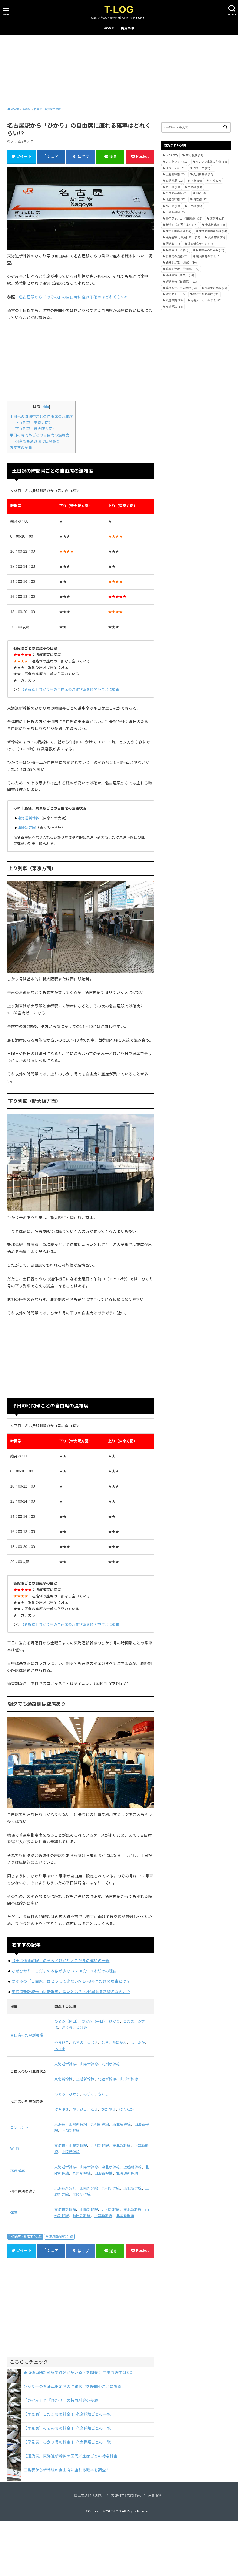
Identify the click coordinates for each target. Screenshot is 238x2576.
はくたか (137, 2043)
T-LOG (119, 9)
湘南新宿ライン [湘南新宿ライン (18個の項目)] (200, 243)
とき (105, 2043)
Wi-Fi (14, 2149)
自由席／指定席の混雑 (27, 2236)
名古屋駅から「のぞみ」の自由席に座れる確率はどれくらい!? (73, 297)
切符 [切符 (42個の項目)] (202, 193)
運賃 (13, 2213)
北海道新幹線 (127, 2173)
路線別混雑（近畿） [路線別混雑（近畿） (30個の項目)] (181, 262)
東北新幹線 (63, 2079)
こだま (128, 2021)
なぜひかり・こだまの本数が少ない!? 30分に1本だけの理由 (64, 1971)
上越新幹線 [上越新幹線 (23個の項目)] (175, 174)
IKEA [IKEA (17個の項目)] (172, 155)
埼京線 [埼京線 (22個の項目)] (200, 199)
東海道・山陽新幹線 (70, 2124)
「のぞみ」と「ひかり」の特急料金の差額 (60, 2400)
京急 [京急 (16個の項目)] (196, 180)
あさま (59, 2049)
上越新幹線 (85, 2079)
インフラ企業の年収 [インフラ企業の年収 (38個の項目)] (211, 161)
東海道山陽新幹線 (61, 2236)
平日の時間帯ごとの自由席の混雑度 (39, 435)
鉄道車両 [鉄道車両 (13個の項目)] (174, 300)
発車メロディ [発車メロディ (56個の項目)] (177, 250)
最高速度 (17, 2170)
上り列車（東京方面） (33, 423)
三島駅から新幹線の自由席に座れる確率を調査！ (66, 2470)
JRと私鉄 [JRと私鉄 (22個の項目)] (194, 155)
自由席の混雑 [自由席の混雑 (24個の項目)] (177, 256)
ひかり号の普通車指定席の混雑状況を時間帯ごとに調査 (72, 2386)
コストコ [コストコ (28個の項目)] (201, 168)
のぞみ (59, 2094)
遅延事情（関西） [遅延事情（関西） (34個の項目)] (180, 275)
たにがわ (119, 2043)
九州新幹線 (111, 2064)
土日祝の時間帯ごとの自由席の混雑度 (41, 417)
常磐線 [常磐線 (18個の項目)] (217, 218)
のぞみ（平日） (93, 2021)
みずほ (88, 2094)
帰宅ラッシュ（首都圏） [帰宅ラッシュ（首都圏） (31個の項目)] (184, 218)
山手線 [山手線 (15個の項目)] (195, 206)
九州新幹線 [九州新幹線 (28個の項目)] (203, 174)
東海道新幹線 (29, 818)
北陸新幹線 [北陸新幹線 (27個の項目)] (175, 199)
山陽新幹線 (27, 828)
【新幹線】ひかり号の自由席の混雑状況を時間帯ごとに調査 (70, 689)
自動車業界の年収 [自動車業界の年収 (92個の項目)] (210, 250)
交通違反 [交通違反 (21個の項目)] (174, 180)
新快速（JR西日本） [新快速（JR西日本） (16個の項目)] (181, 224)
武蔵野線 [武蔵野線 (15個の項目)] (216, 237)
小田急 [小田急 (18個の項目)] (173, 206)
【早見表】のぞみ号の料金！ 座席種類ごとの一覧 (67, 2428)
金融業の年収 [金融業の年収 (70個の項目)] (216, 288)
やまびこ (61, 2043)
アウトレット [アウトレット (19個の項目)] (177, 161)
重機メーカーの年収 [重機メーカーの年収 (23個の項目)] (181, 288)
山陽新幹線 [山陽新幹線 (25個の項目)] (175, 212)
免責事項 (127, 28)
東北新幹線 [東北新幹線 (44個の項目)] (215, 224)
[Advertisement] (119, 69)
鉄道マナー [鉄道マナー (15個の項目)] (175, 294)
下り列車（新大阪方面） (35, 429)
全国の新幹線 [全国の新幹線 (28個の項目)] (177, 193)
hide (45, 407)
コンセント (19, 2128)
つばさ (92, 2043)
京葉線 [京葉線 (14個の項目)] (195, 187)
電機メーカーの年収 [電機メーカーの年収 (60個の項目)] (206, 300)
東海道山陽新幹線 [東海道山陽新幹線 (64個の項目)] (213, 231)
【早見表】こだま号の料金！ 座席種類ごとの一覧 (67, 2414)
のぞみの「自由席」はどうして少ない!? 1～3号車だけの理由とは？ (71, 1981)
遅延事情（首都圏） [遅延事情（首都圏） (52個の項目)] (181, 281)
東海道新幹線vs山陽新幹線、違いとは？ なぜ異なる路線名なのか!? (71, 1992)
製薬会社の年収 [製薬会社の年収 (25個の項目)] (208, 256)
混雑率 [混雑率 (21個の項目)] (173, 243)
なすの (78, 2043)
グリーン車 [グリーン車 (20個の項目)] (175, 168)
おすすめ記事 (21, 447)
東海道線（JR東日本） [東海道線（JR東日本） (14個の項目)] (183, 237)
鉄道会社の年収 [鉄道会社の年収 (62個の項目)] (206, 294)
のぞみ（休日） (66, 2021)
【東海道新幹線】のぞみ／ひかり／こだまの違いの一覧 (61, 1961)
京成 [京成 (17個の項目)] (215, 180)
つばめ (81, 2028)
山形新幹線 (129, 2079)
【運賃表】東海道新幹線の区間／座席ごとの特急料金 (70, 2456)
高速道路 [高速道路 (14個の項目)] (174, 306)
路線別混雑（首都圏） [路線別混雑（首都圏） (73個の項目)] (182, 269)
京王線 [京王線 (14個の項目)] (173, 187)
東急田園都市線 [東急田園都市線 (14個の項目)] (178, 231)
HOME (109, 28)
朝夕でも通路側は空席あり (37, 441)
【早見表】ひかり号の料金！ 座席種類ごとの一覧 (67, 2442)
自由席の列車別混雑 (26, 2035)
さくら (67, 2028)
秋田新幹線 (82, 2216)
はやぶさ (61, 2109)
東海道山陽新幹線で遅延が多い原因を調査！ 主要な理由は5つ (78, 2372)
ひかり (114, 2021)
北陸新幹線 (107, 2079)
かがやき (108, 2109)
